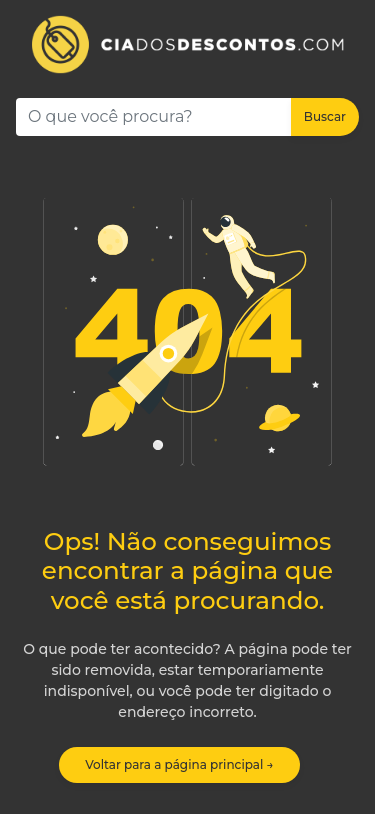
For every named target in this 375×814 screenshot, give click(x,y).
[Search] (154, 117)
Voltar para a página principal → (179, 764)
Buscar (325, 116)
